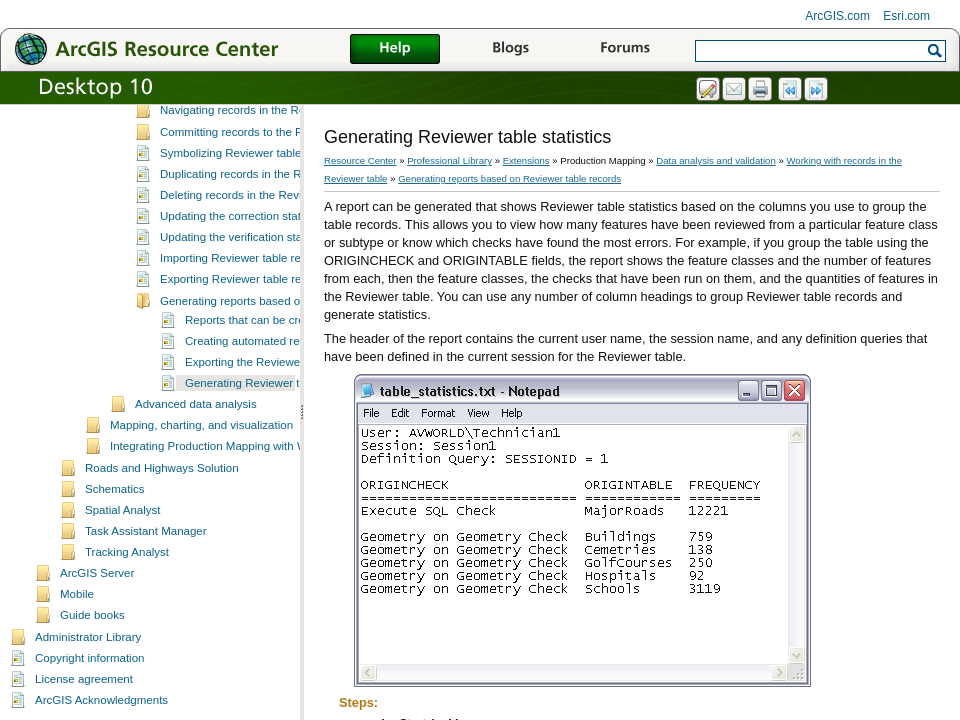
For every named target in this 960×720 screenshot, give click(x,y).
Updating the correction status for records (265, 251)
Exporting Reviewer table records (245, 314)
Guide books (92, 650)
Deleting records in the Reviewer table (257, 230)
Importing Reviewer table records (244, 293)
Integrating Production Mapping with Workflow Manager (251, 481)
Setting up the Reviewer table (210, 105)
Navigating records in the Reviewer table (263, 145)
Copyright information (89, 693)
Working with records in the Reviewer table (244, 126)
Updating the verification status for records (268, 272)
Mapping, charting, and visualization (201, 460)
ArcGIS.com (837, 16)
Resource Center (360, 160)
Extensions (526, 160)
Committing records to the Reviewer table (265, 167)
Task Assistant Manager (146, 566)
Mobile (77, 629)
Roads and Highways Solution (162, 503)
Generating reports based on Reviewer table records (294, 336)
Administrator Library (88, 672)
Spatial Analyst (123, 545)
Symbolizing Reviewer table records (251, 188)
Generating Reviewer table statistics (277, 418)
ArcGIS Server (97, 608)
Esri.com (906, 16)
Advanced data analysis (196, 439)
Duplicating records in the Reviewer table (264, 209)
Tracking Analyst (127, 587)
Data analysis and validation (715, 160)
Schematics (115, 524)
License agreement (84, 714)
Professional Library (449, 160)
